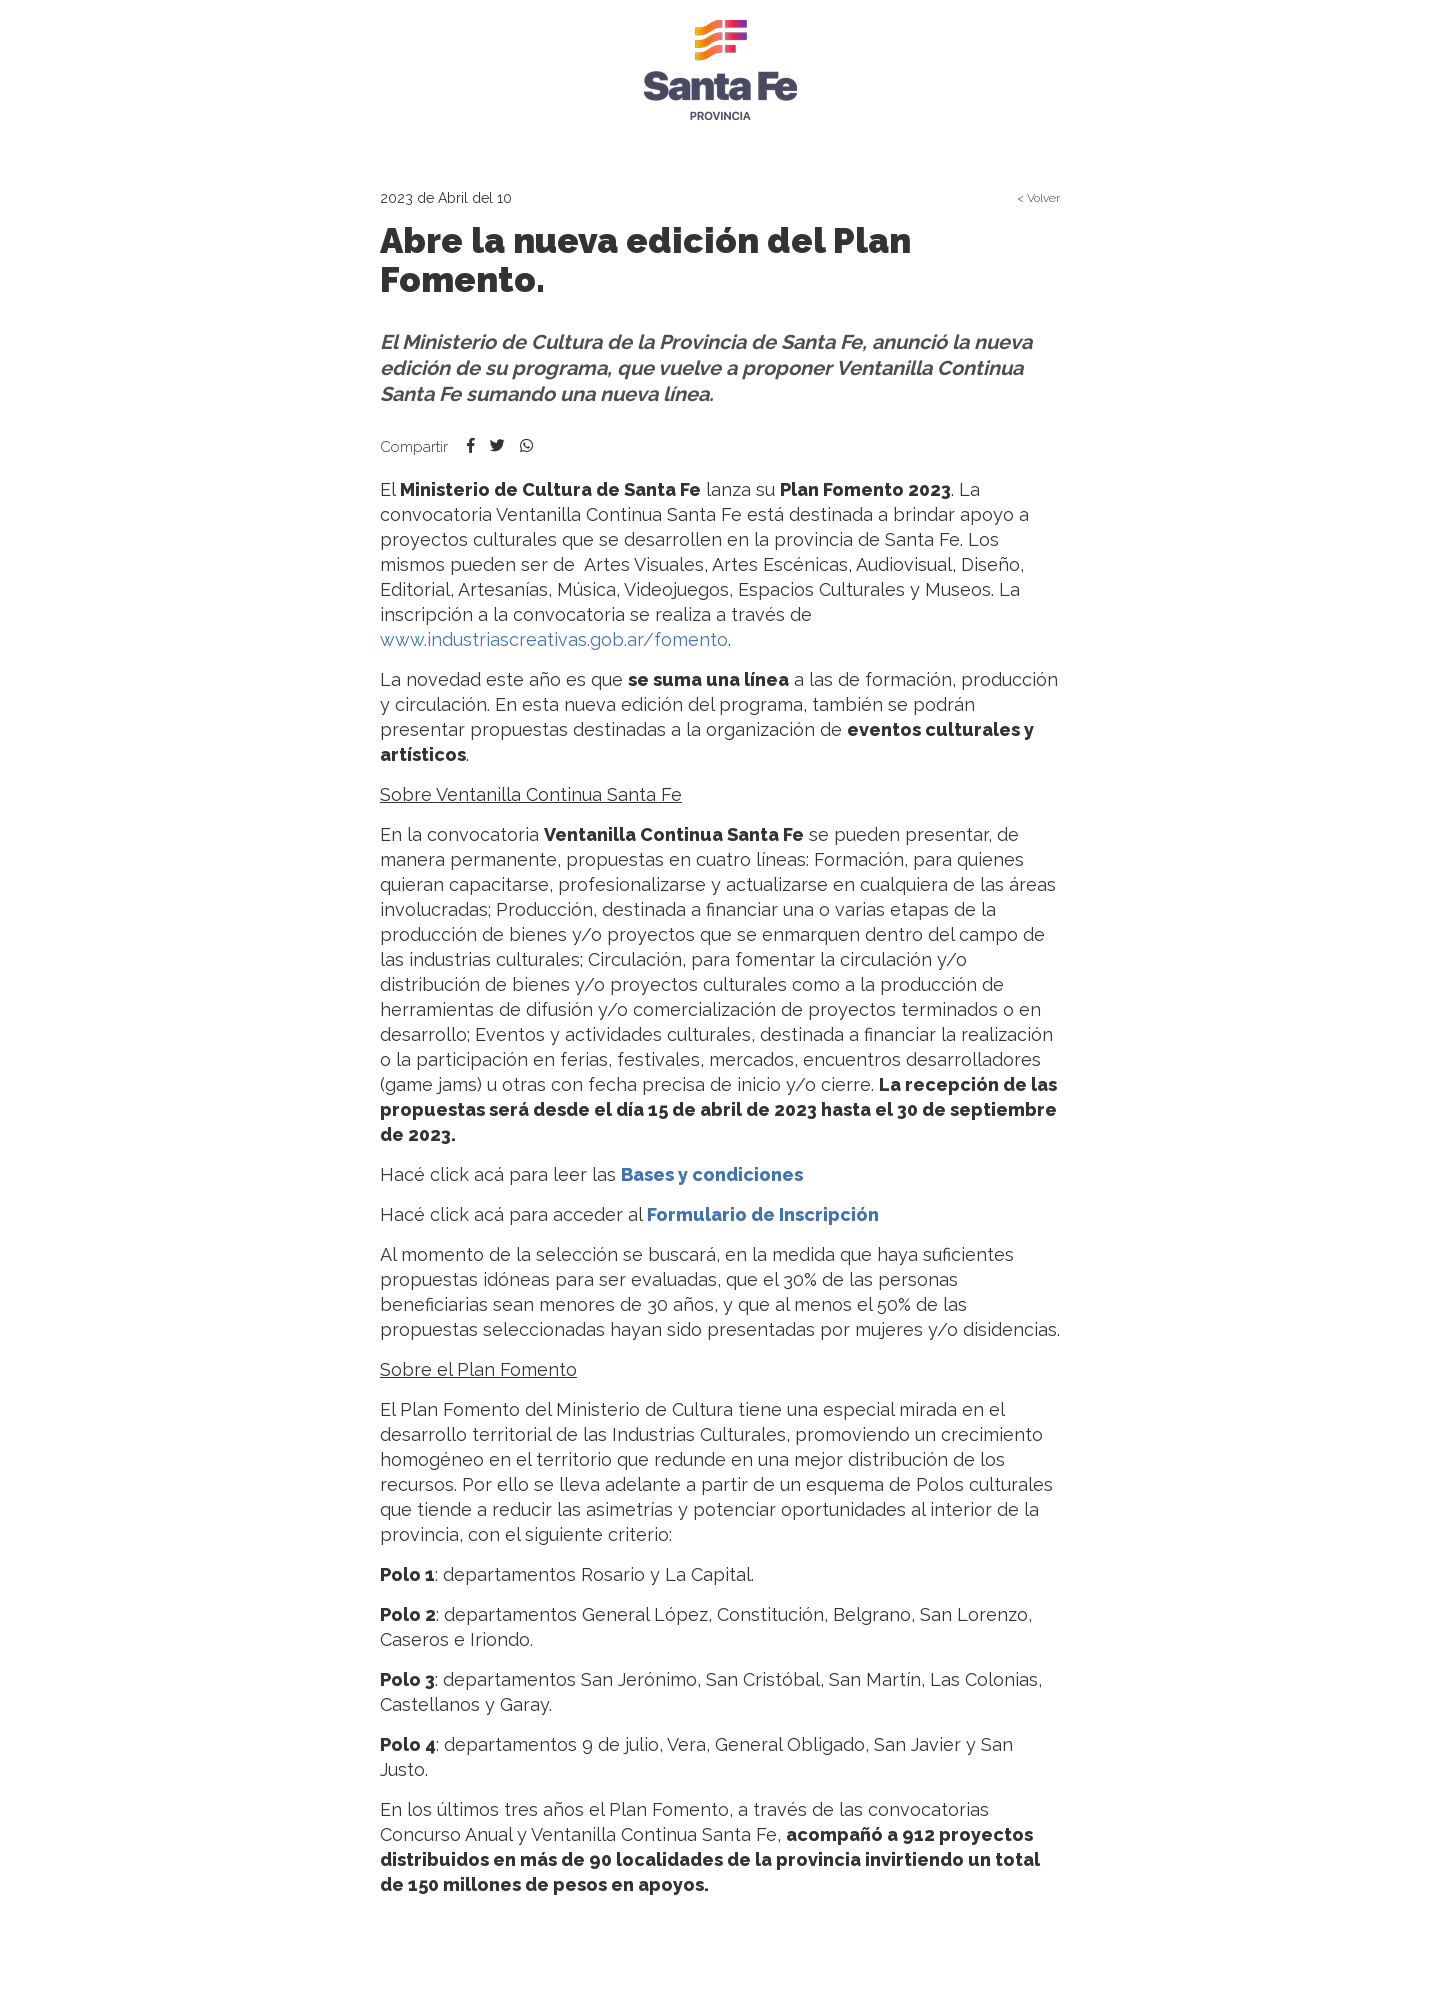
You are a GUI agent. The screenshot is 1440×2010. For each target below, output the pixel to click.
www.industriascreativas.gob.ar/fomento (554, 639)
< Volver (1038, 198)
